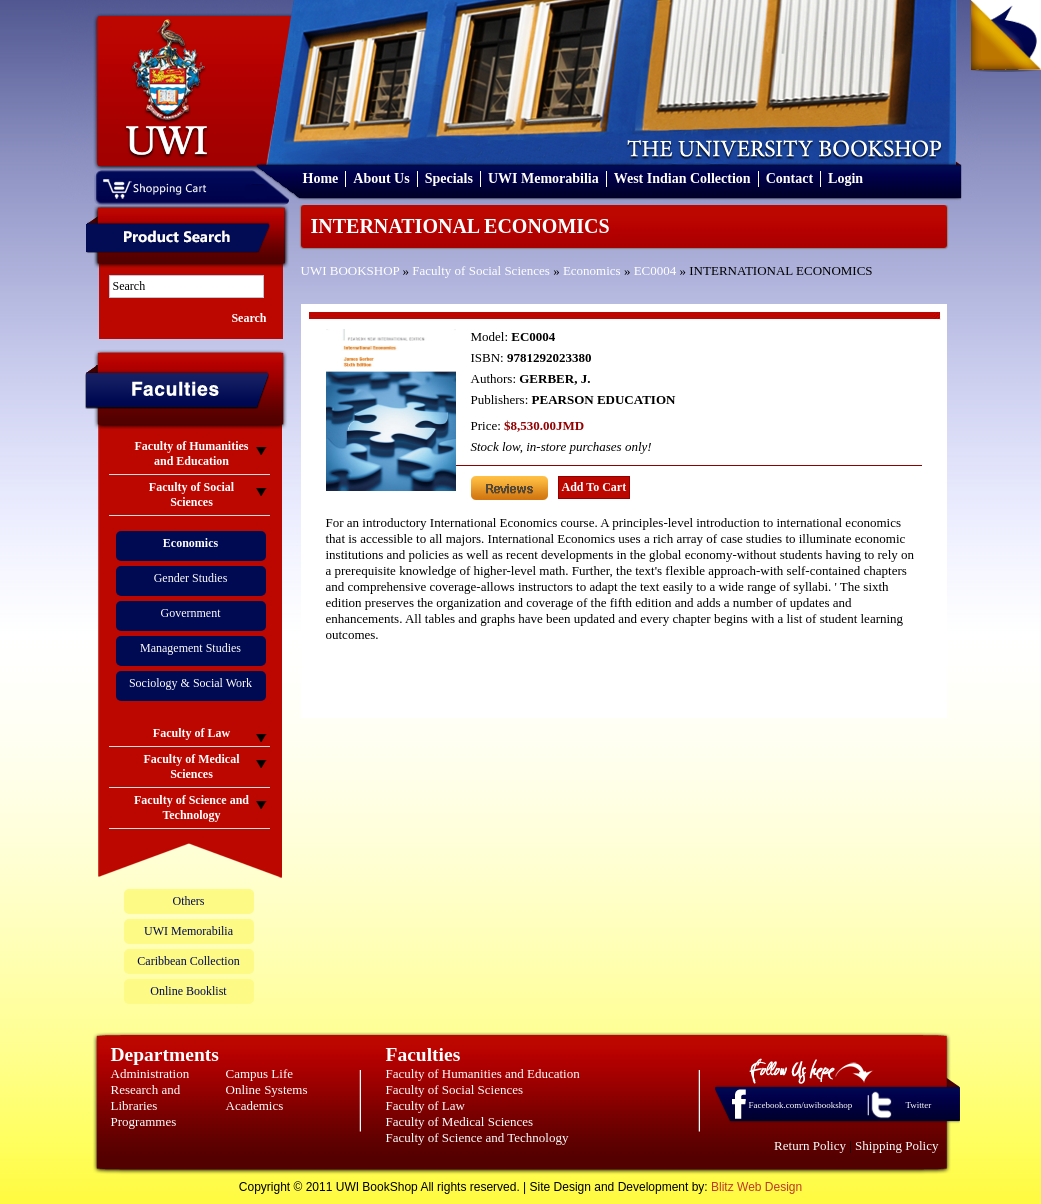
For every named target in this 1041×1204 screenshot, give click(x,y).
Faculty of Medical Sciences (460, 1121)
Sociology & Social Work (190, 683)
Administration (150, 1073)
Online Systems (267, 1089)
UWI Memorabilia (543, 178)
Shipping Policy (896, 1145)
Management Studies (190, 648)
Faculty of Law (425, 1105)
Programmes (144, 1121)
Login (845, 178)
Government (191, 613)
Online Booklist (188, 991)
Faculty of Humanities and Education (483, 1073)
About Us (381, 178)
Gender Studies (191, 578)
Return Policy (810, 1145)
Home (321, 178)
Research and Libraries (146, 1097)
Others (189, 901)
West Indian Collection (682, 178)
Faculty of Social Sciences (481, 270)
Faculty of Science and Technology (477, 1137)
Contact (789, 178)
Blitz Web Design (756, 1187)
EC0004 (655, 270)
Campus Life (260, 1073)
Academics (255, 1105)
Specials (449, 178)
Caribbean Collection (188, 961)
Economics (592, 270)
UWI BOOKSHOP (350, 270)
